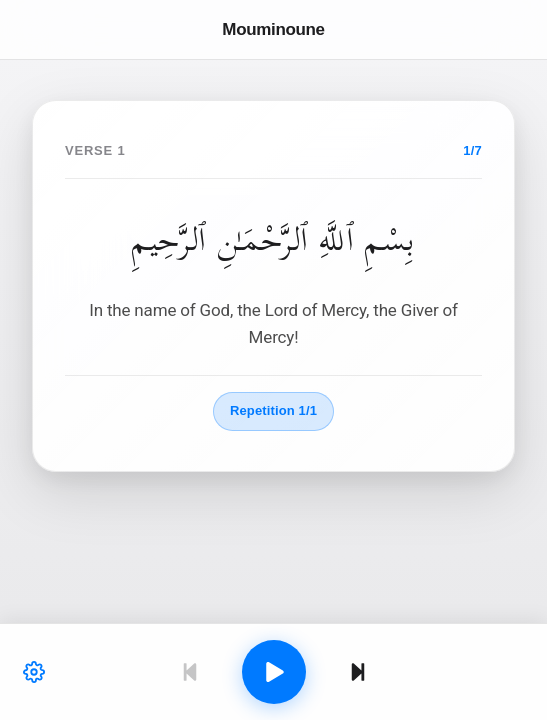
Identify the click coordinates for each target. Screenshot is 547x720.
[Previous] (190, 672)
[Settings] (34, 672)
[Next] (358, 672)
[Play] (274, 672)
